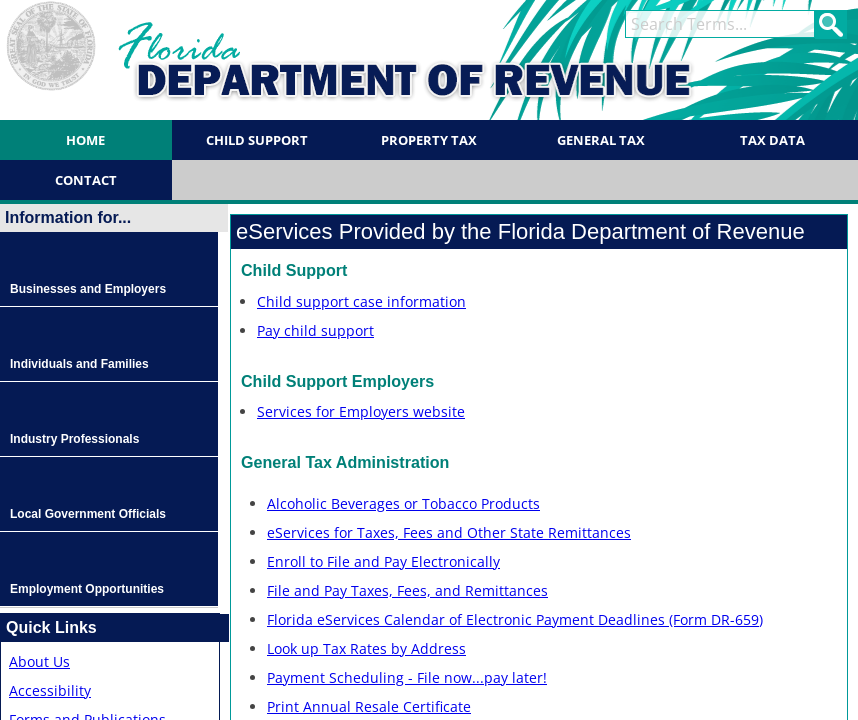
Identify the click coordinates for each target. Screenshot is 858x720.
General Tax (601, 140)
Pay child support (315, 330)
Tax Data (772, 140)
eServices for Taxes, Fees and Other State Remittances (449, 532)
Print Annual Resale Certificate (369, 706)
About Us (39, 661)
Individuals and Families (79, 364)
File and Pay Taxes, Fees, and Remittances (407, 590)
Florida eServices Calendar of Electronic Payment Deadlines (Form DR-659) (515, 619)
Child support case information (361, 301)
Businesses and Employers (88, 289)
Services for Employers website (361, 411)
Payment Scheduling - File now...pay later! (407, 677)
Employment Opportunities (87, 589)
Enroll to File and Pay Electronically (383, 561)
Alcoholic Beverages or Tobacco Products (403, 503)
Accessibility (50, 690)
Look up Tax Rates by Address (366, 648)
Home (85, 140)
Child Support (257, 140)
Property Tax (429, 140)
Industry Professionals (74, 439)
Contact (86, 180)
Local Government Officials (88, 514)
